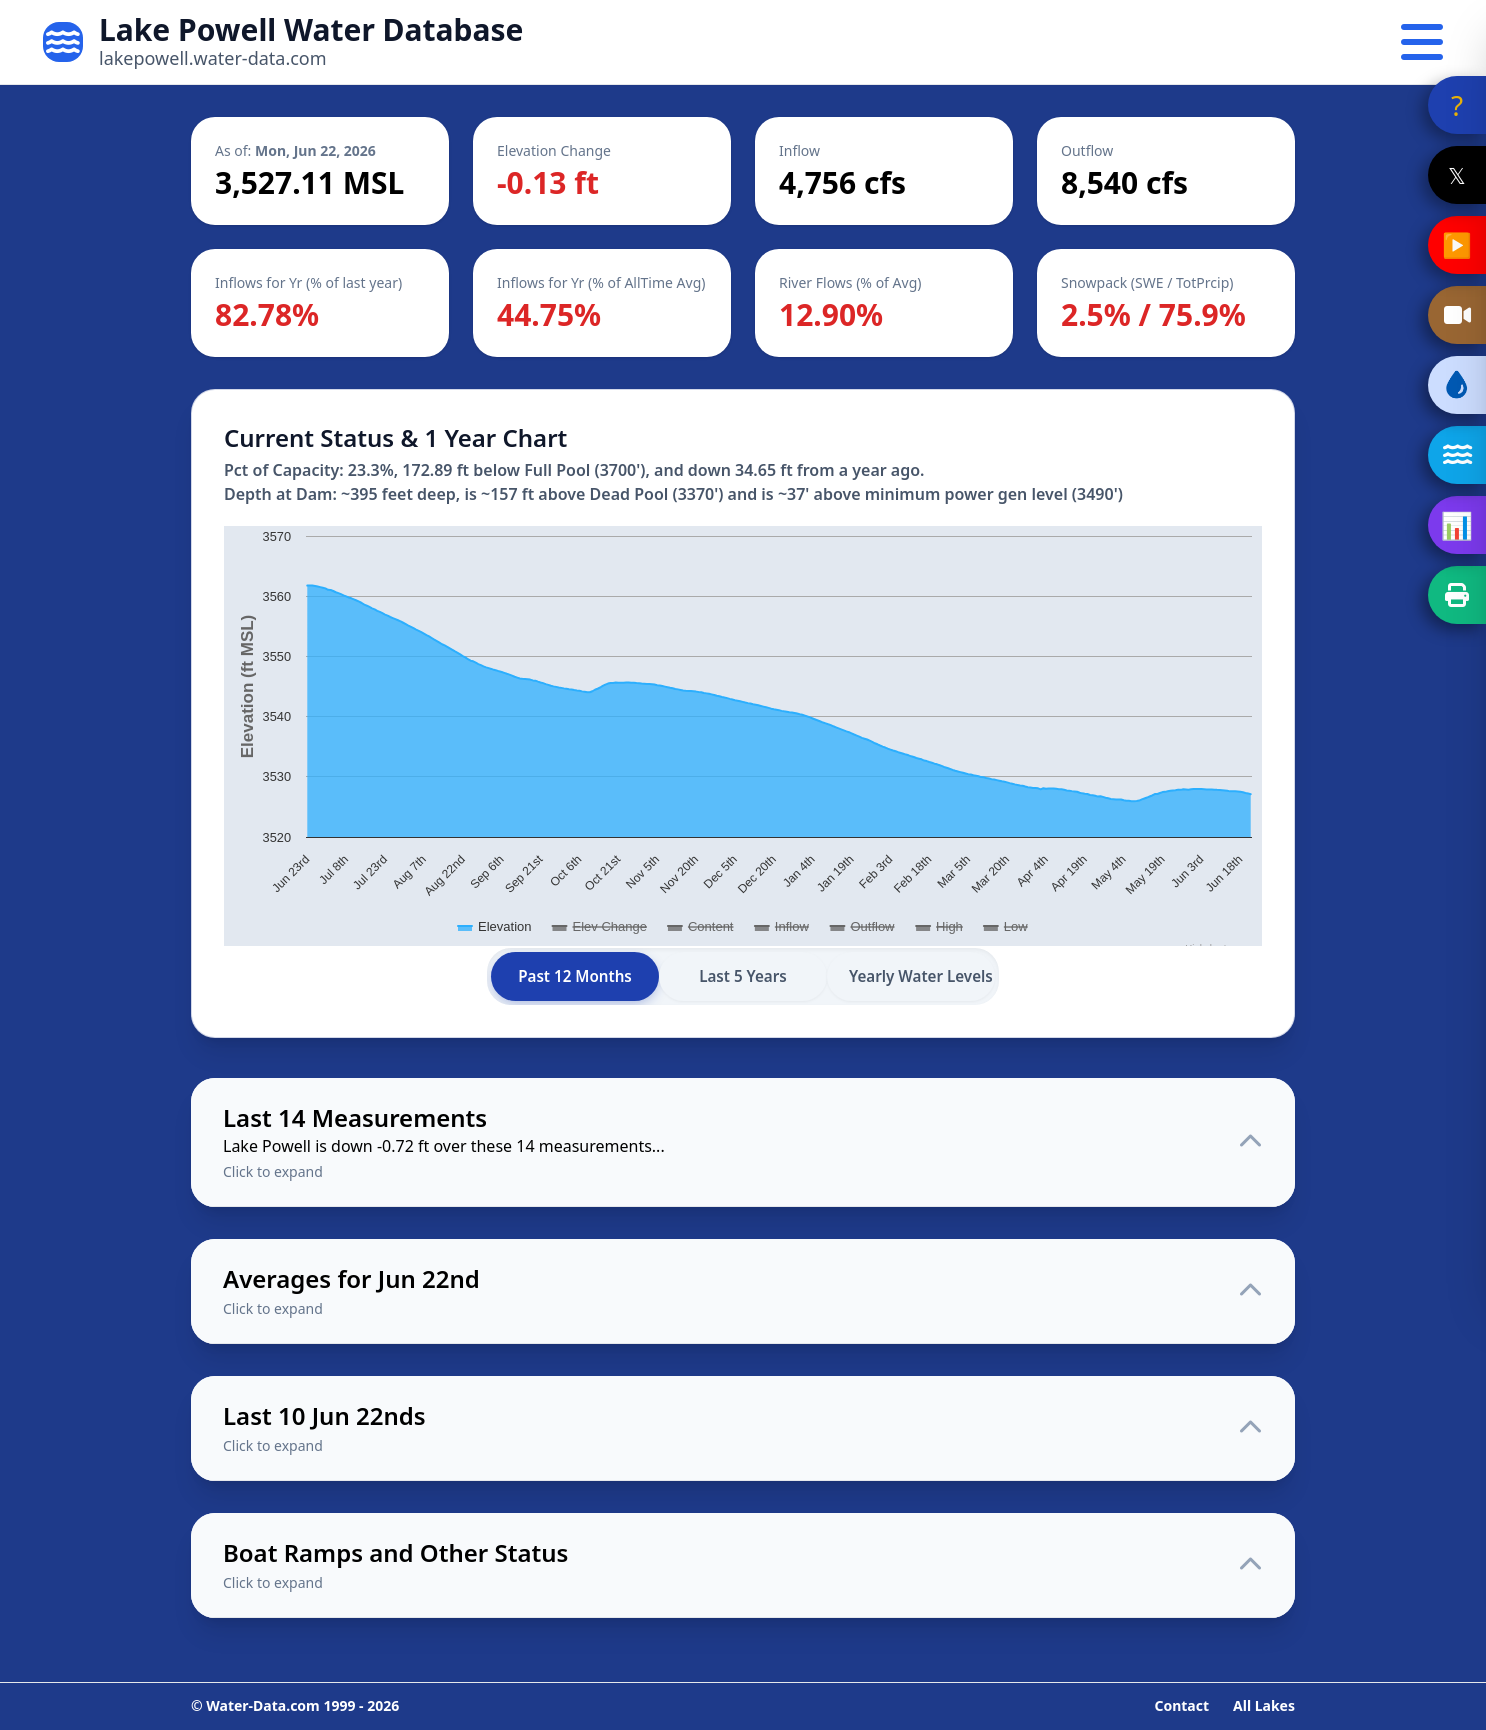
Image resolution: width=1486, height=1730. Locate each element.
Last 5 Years (743, 976)
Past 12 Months (575, 976)
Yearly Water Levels (921, 976)
